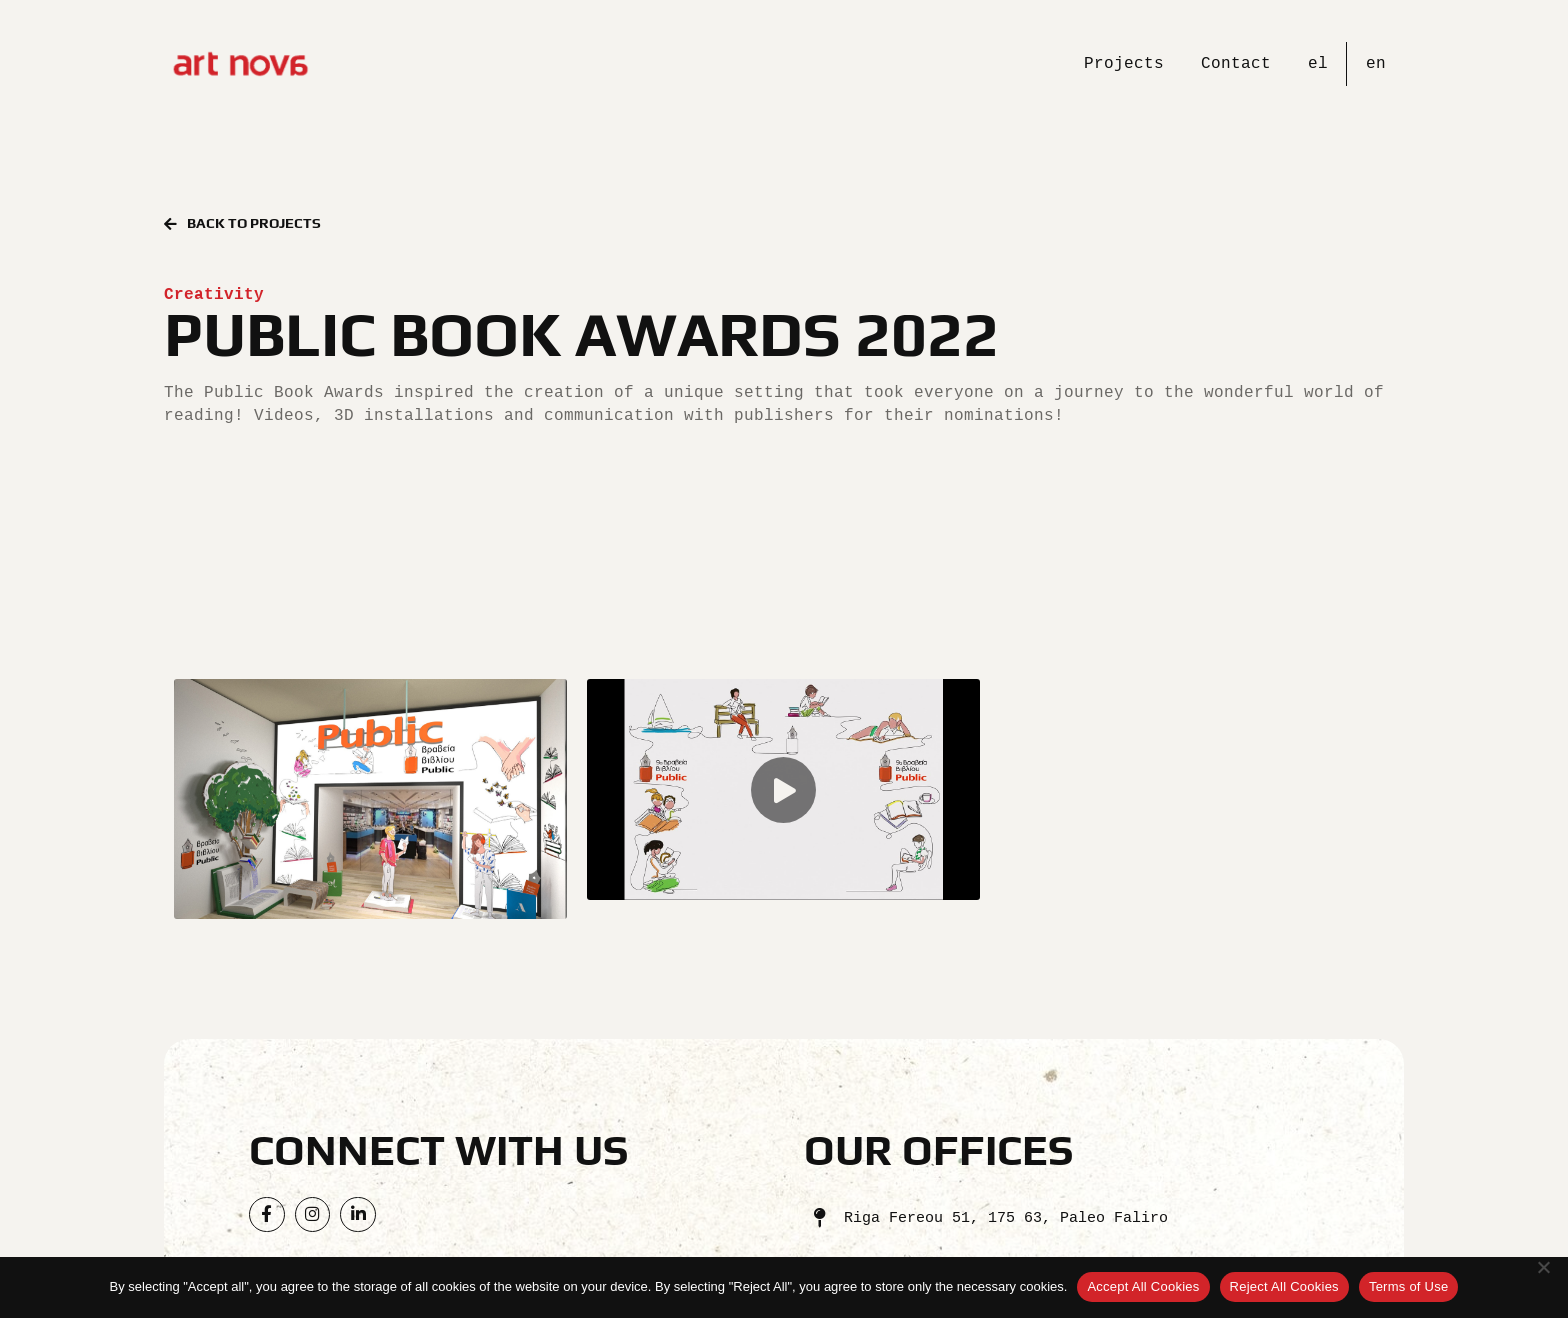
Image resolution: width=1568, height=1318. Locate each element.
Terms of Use (1409, 1286)
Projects (1124, 63)
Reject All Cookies (1284, 1286)
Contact (1236, 63)
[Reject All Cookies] (1543, 1287)
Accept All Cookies (1143, 1286)
